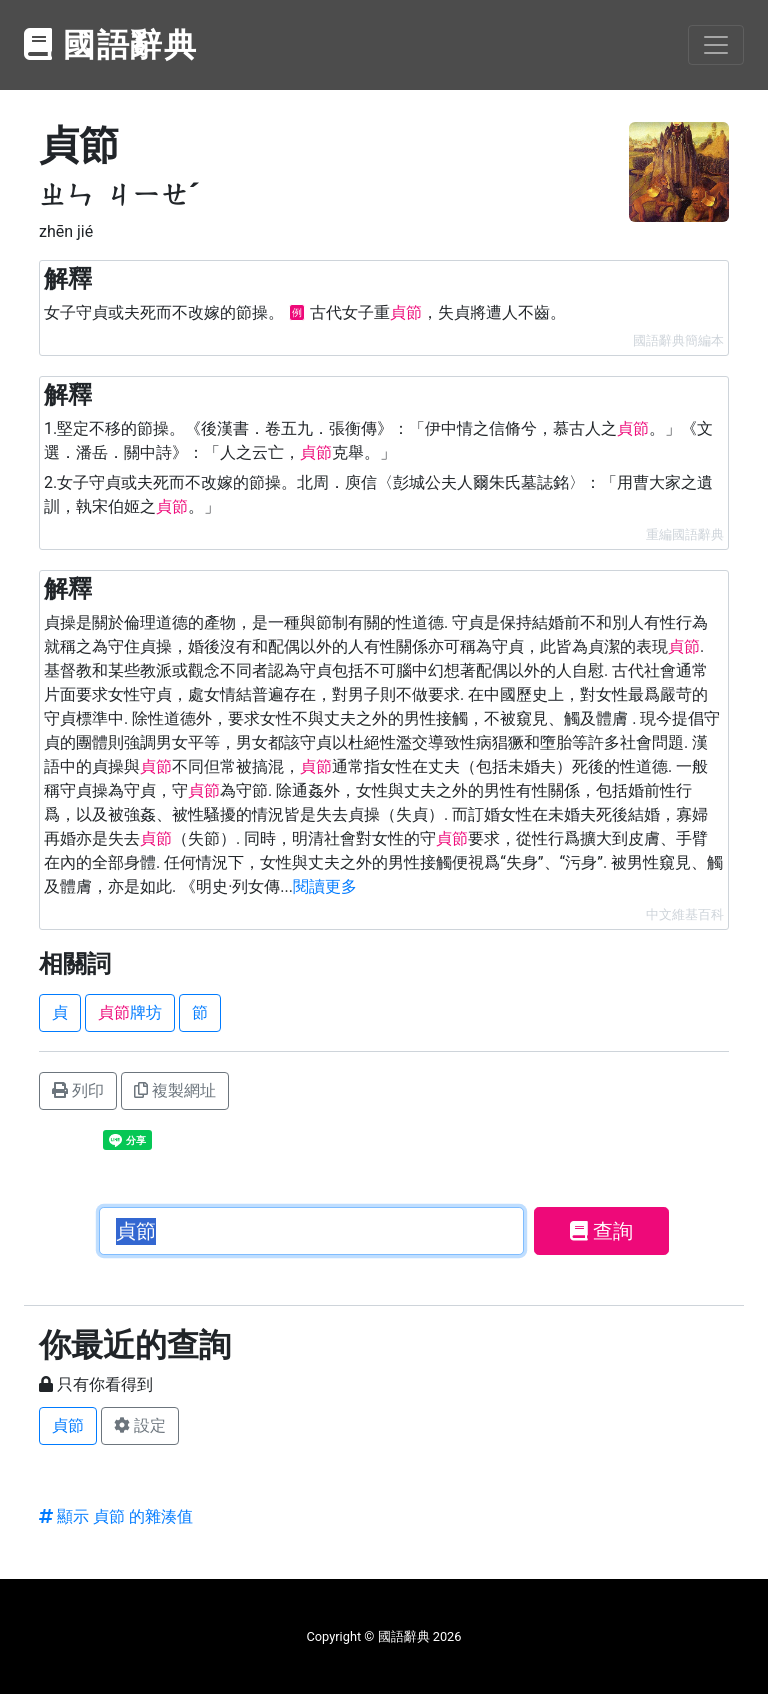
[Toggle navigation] (716, 45)
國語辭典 (111, 45)
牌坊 (130, 1012)
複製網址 (175, 1090)
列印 (78, 1090)
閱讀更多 (325, 886)
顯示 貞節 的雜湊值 (116, 1516)
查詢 (601, 1231)
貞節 (68, 1425)
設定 (140, 1425)
